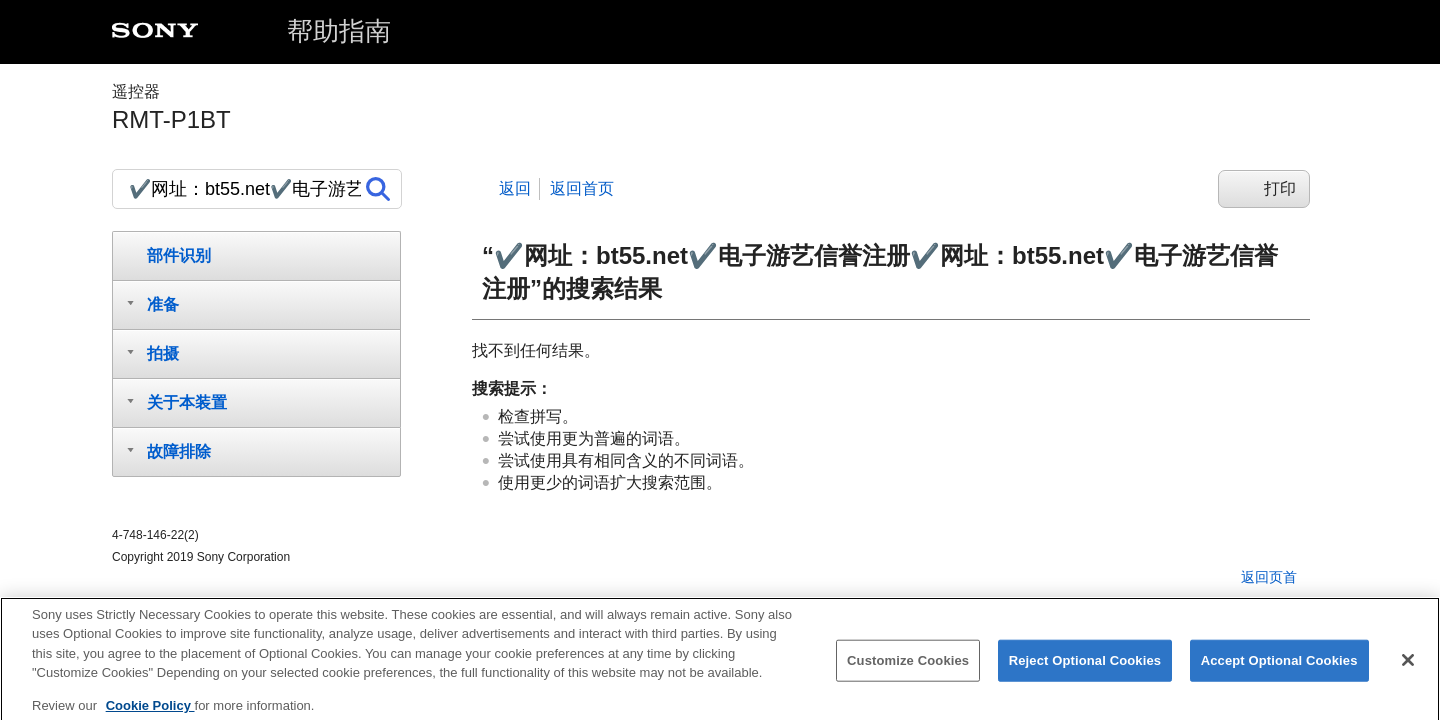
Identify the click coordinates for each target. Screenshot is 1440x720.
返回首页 (582, 188)
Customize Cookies (908, 669)
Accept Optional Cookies (1279, 669)
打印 (1280, 188)
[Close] (1408, 669)
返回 (515, 188)
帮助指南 (339, 31)
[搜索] (257, 189)
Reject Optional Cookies (1085, 669)
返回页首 (1269, 577)
